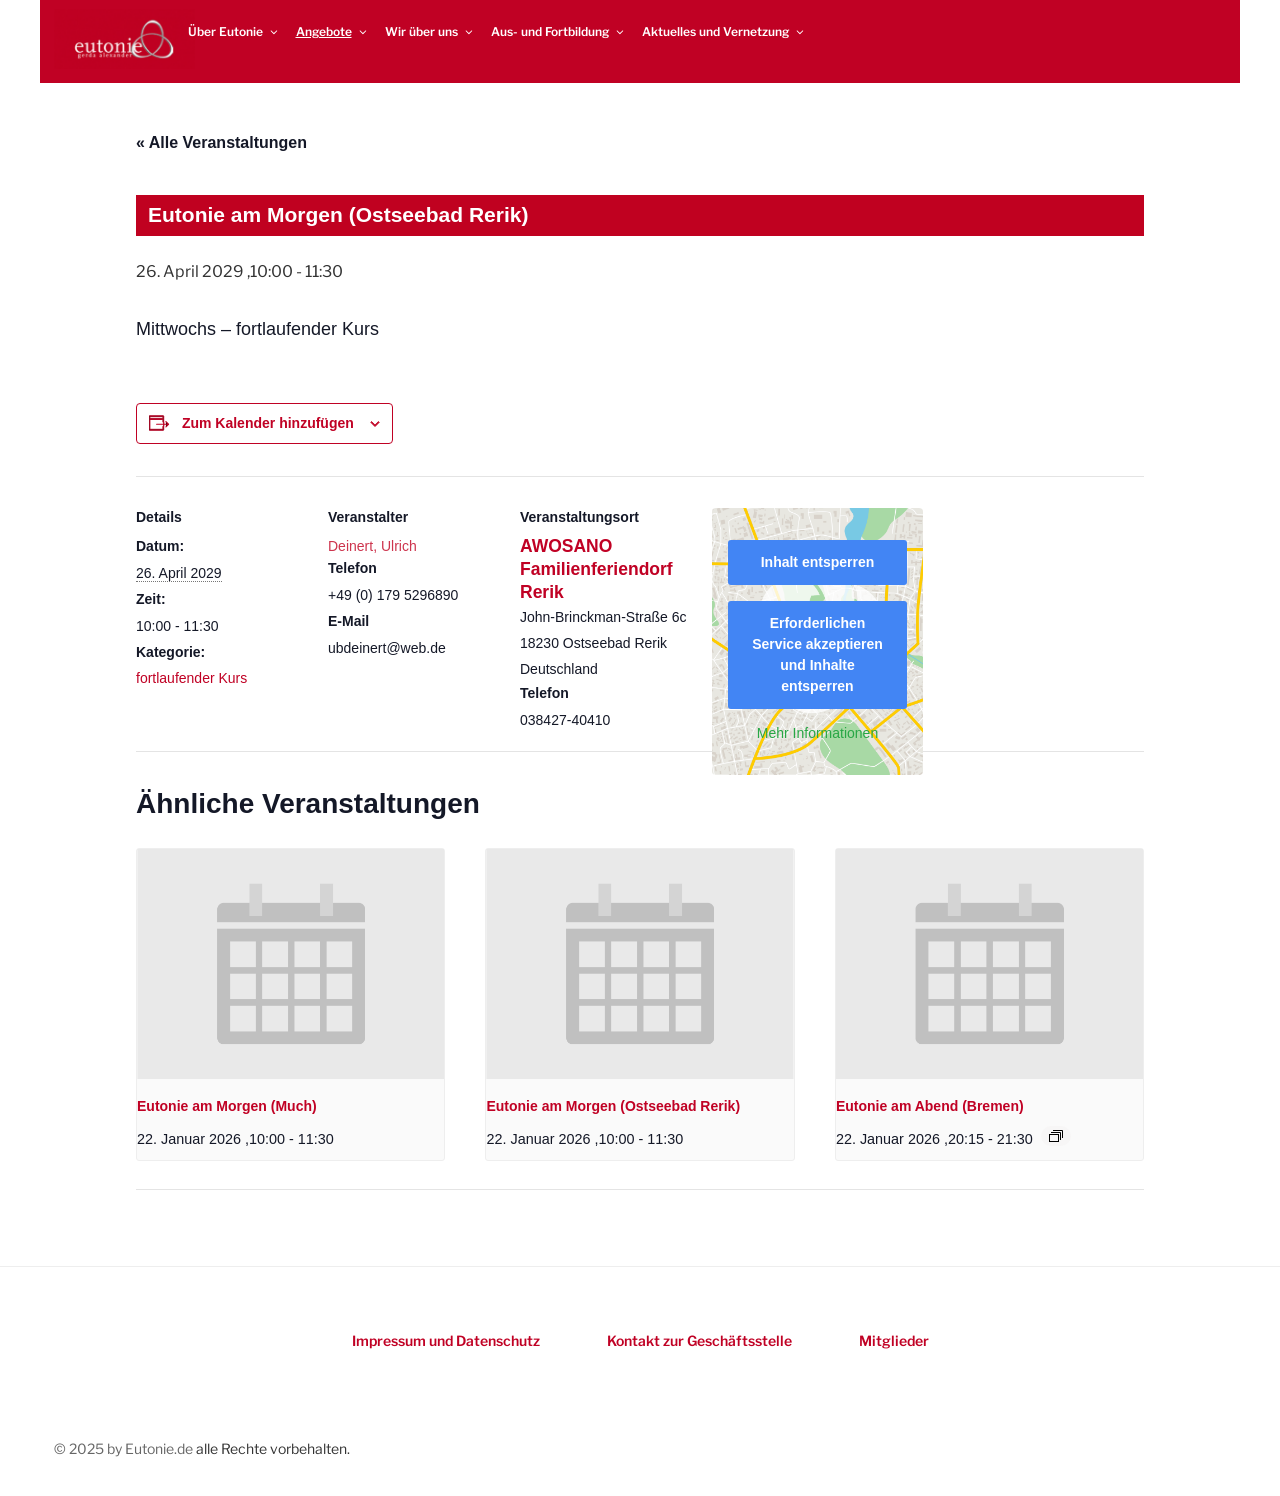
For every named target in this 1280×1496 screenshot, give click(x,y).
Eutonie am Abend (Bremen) (930, 1106)
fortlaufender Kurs (191, 678)
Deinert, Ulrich (372, 546)
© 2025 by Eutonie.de (125, 1448)
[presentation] (290, 964)
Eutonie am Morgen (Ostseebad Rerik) (613, 1106)
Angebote (332, 31)
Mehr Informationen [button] (817, 733)
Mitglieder (894, 1340)
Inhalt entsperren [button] (818, 562)
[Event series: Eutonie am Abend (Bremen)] (1056, 1136)
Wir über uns (430, 31)
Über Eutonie (234, 31)
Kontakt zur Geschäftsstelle (699, 1340)
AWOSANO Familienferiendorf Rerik (596, 569)
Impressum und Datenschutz (446, 1340)
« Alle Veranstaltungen (221, 142)
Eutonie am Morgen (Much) (227, 1106)
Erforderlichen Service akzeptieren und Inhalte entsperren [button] (817, 654)
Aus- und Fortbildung (558, 31)
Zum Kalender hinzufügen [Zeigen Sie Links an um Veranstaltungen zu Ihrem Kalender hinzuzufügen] (268, 423)
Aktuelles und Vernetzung (724, 31)
